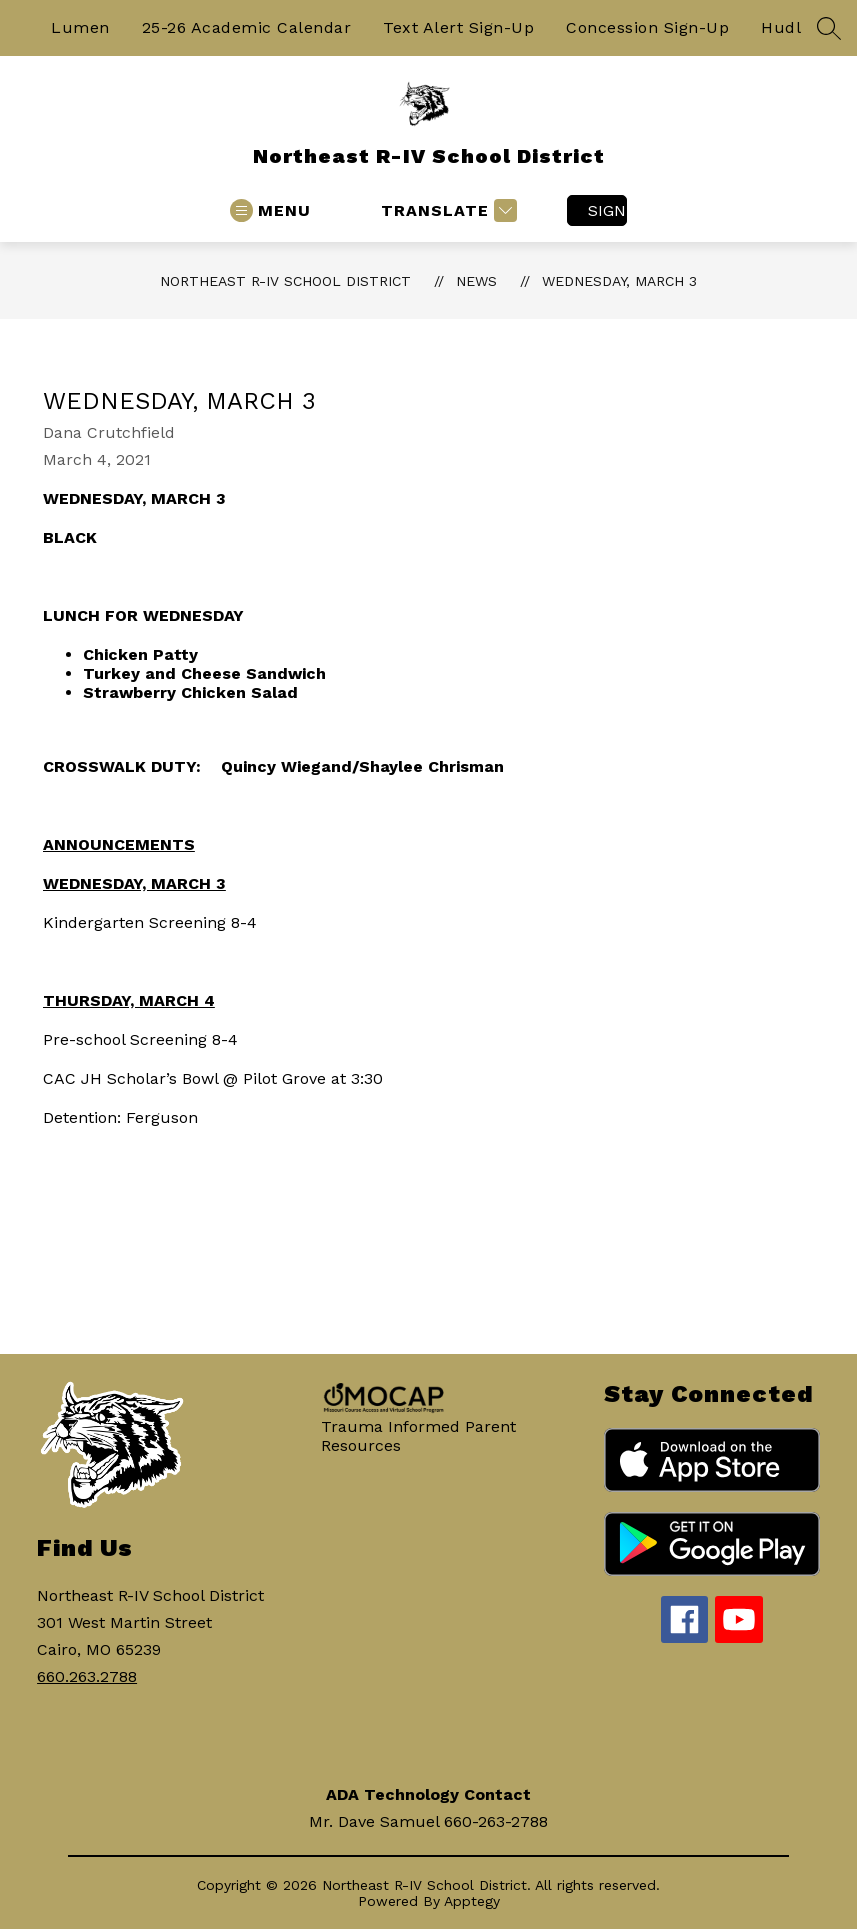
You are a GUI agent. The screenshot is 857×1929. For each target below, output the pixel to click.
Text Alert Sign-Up (458, 27)
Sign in (607, 210)
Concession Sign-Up (647, 27)
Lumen (80, 27)
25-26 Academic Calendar (247, 27)
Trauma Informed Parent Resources (418, 1436)
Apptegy (472, 1901)
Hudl (781, 27)
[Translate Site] (446, 210)
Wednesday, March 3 (619, 281)
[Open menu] (270, 210)
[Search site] (829, 28)
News (476, 281)
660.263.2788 (87, 1676)
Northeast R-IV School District (285, 281)
